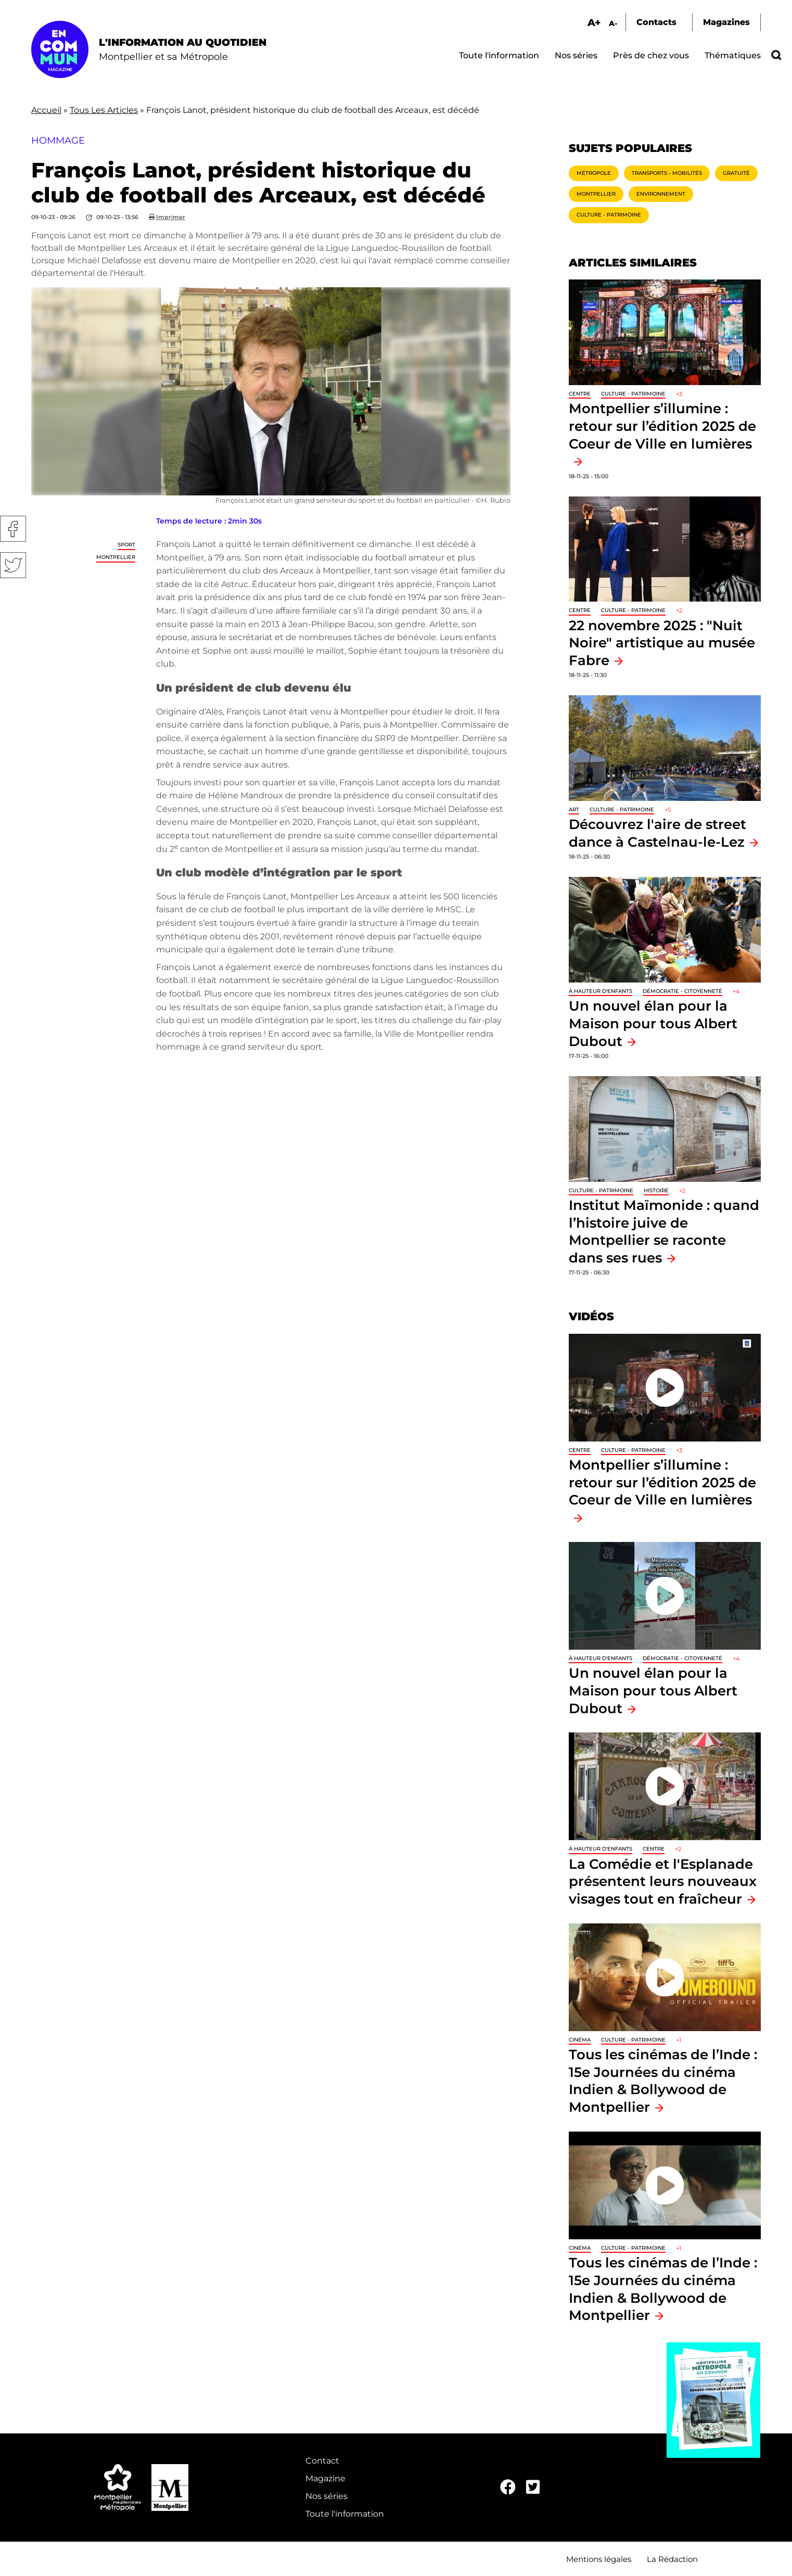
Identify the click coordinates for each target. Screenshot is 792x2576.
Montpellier (115, 557)
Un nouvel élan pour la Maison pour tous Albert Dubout (653, 1023)
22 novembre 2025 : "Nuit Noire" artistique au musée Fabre (662, 642)
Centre (580, 394)
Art (574, 809)
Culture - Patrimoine (609, 215)
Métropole (594, 173)
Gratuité (736, 173)
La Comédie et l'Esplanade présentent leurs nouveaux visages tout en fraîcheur (663, 1881)
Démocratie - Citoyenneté (682, 991)
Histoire (656, 1190)
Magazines (726, 22)
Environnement (660, 194)
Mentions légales (598, 2559)
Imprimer (170, 217)
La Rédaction (672, 2559)
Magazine (325, 2478)
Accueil (46, 110)
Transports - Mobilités (667, 173)
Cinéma (580, 2040)
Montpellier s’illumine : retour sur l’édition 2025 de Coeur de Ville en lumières (662, 1482)
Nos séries (576, 55)
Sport (126, 544)
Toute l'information (499, 55)
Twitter (13, 565)
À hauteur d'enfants (600, 991)
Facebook (13, 529)
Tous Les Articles (104, 110)
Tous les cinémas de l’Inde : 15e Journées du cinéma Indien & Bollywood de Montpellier (663, 2080)
